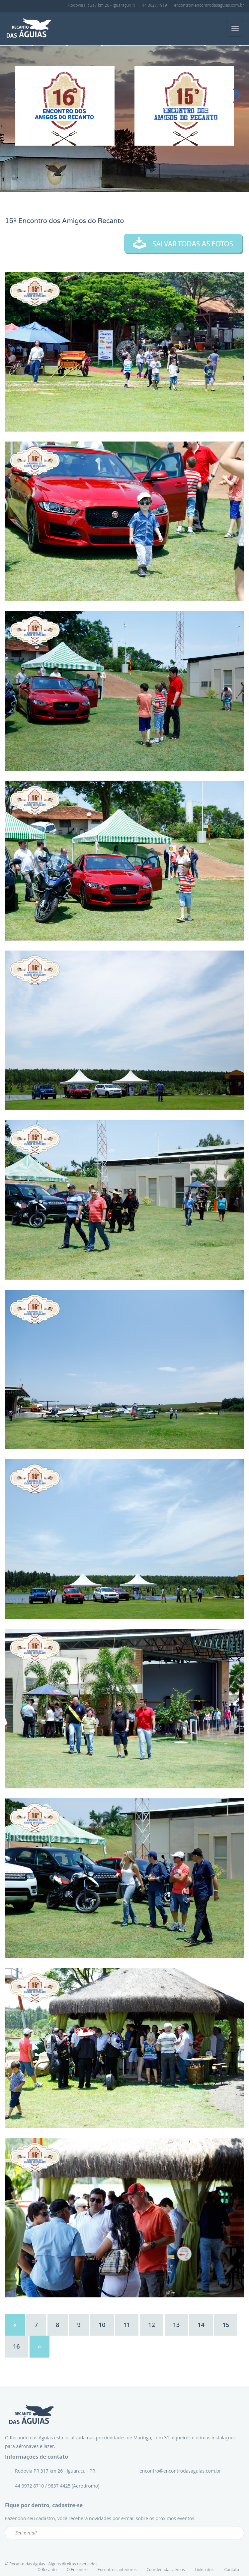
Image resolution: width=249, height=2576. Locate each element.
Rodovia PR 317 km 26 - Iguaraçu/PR (102, 5)
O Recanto (47, 2569)
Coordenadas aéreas (165, 2569)
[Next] (39, 2347)
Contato (231, 2569)
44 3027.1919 (155, 5)
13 (176, 2325)
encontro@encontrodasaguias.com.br (209, 5)
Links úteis (204, 2569)
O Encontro (77, 2569)
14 (201, 2325)
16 (16, 2346)
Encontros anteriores (117, 2569)
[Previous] (15, 2325)
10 (102, 2325)
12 (151, 2325)
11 (127, 2325)
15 (225, 2325)
